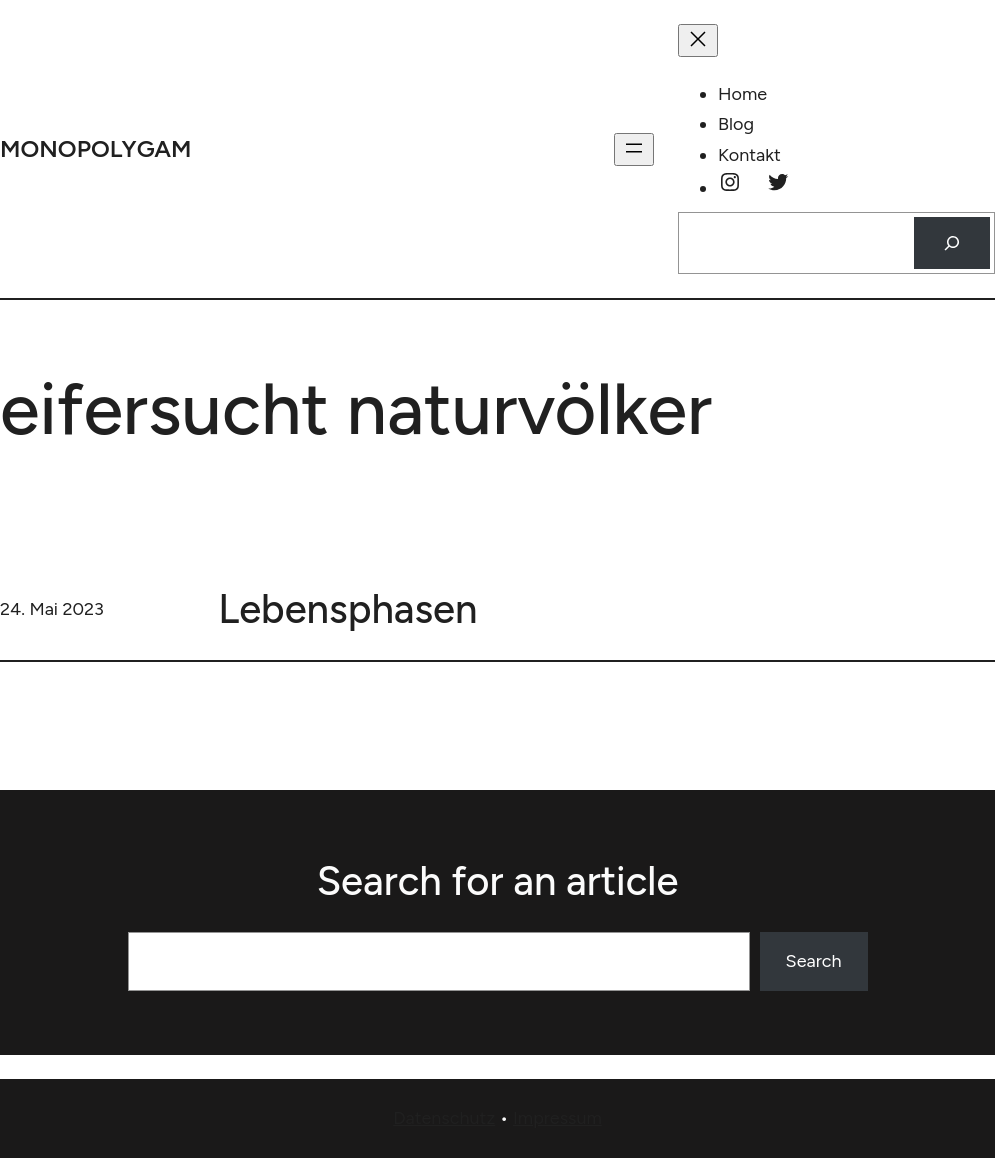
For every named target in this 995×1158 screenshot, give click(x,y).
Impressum (557, 1118)
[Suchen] (952, 243)
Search (814, 961)
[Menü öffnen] (634, 149)
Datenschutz (444, 1118)
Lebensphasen (347, 609)
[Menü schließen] (698, 40)
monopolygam (96, 148)
